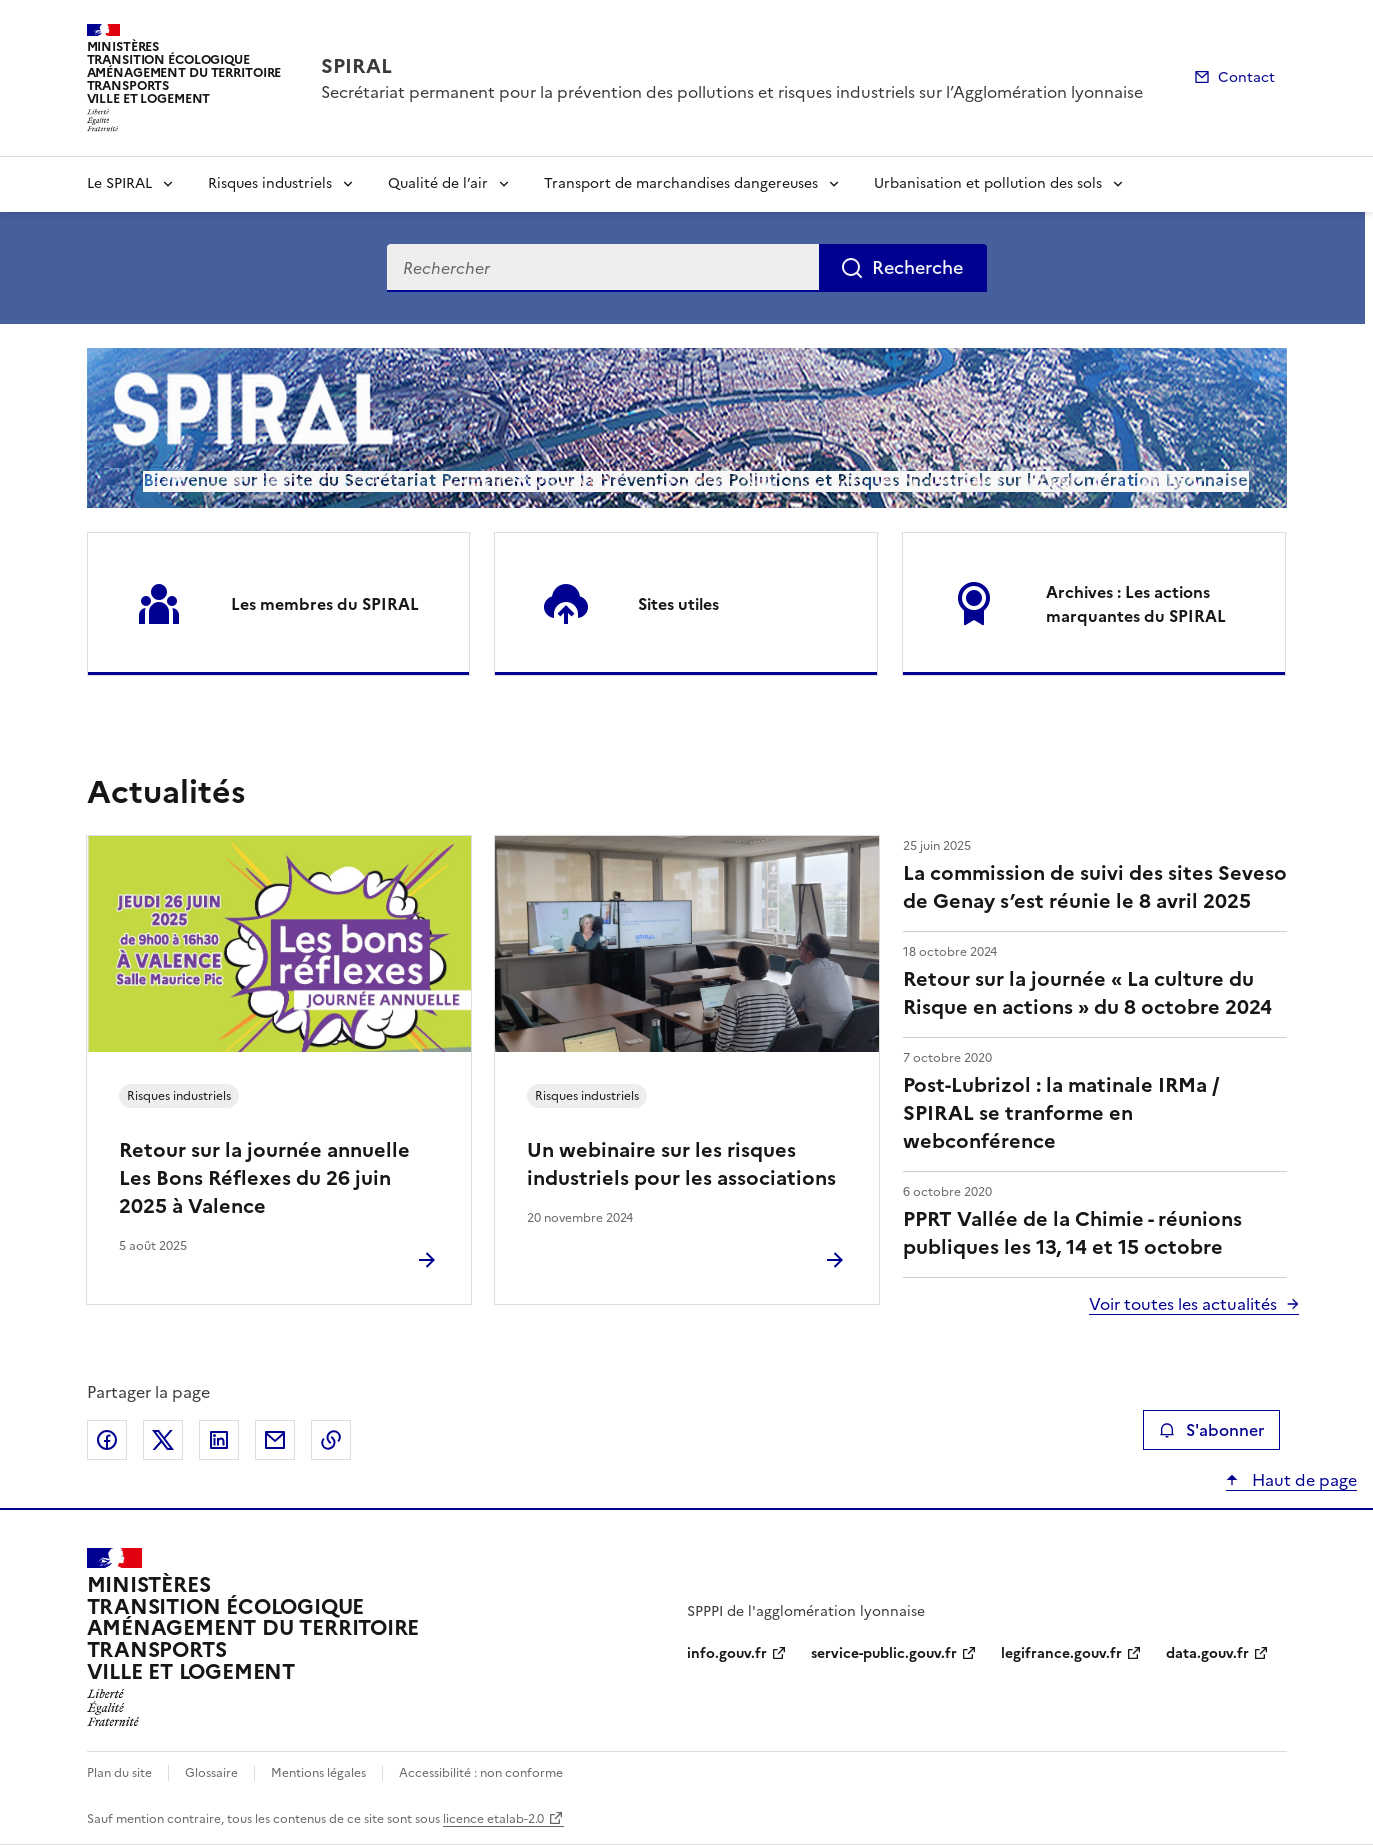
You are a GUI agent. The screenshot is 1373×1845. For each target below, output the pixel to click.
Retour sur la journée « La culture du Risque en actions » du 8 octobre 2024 (1087, 993)
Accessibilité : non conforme (481, 1773)
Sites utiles (678, 604)
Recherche (917, 267)
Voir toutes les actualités (1183, 1304)
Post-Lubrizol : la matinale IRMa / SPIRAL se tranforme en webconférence (1061, 1113)
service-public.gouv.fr (884, 1653)
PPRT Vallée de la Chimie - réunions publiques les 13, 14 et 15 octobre (1072, 1233)
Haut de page (1302, 1480)
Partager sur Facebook (107, 1440)
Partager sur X (163, 1440)
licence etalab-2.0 (493, 1819)
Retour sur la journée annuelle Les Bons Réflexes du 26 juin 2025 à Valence (264, 1178)
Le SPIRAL (119, 183)
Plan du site (119, 1773)
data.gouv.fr (1207, 1653)
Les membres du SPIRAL (325, 604)
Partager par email (275, 1440)
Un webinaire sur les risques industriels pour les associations (681, 1164)
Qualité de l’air (438, 183)
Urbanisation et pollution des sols (988, 183)
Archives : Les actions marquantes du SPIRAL (1136, 604)
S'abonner (1211, 1430)
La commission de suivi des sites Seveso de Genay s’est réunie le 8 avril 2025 (1095, 887)
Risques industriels (270, 183)
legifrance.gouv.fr (1061, 1653)
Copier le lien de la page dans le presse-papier (331, 1440)
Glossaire (211, 1773)
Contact (1246, 77)
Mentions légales (318, 1773)
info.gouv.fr (727, 1653)
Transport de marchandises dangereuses (681, 183)
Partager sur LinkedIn (219, 1440)
